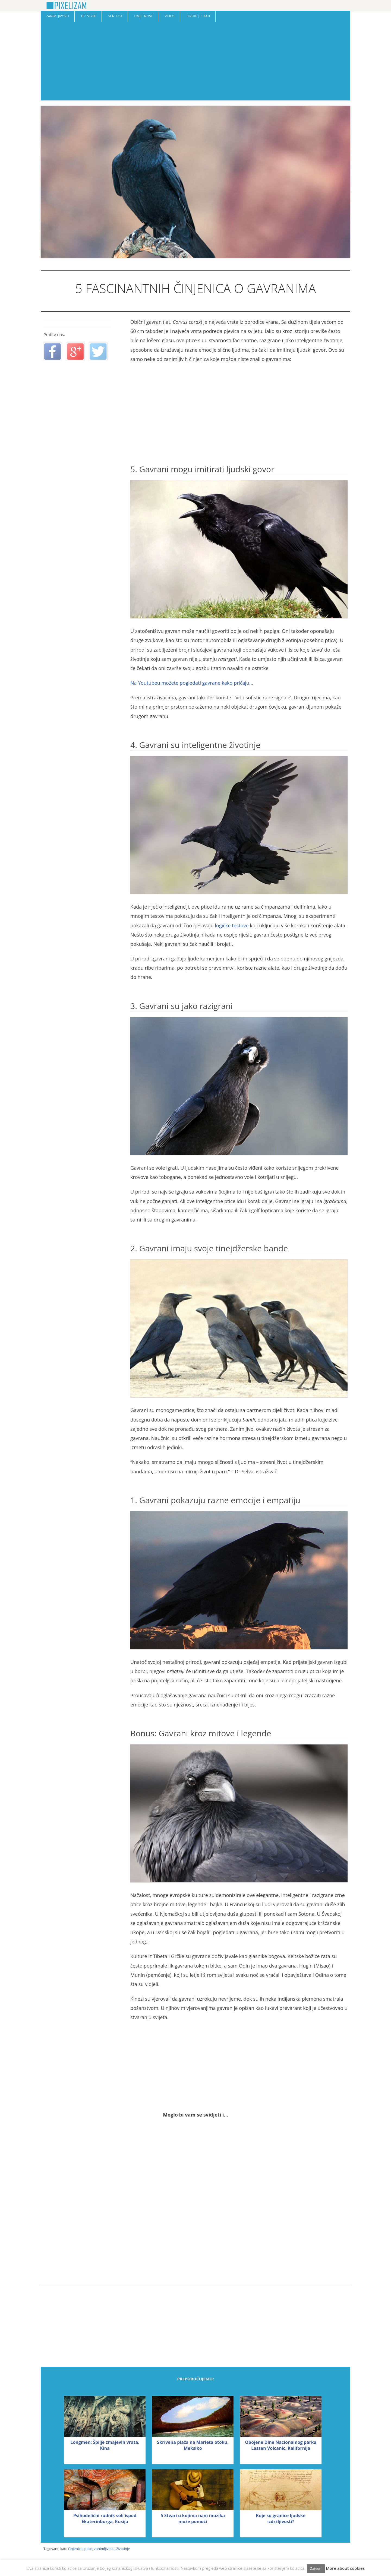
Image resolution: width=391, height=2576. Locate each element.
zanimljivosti (104, 2548)
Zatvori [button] (315, 2568)
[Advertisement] (195, 62)
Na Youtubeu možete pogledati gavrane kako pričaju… (191, 683)
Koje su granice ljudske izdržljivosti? (281, 2518)
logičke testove (232, 925)
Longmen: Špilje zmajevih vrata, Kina (104, 2445)
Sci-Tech (115, 16)
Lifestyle (88, 16)
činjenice (75, 2548)
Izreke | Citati (198, 16)
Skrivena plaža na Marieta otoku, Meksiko (192, 2445)
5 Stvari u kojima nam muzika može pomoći (193, 2518)
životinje (123, 2548)
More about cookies (345, 2568)
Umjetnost (143, 16)
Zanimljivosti (57, 16)
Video (169, 16)
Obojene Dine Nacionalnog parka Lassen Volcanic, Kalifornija (280, 2445)
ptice (88, 2548)
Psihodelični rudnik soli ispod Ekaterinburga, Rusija (105, 2518)
